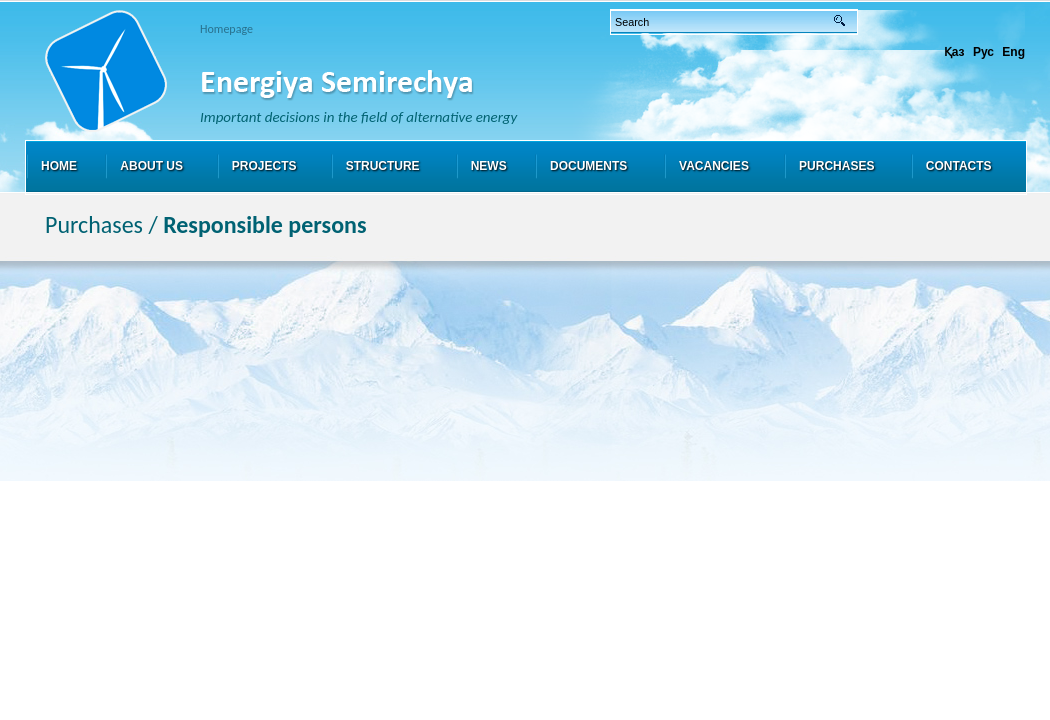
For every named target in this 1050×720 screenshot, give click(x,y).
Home (59, 166)
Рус (983, 52)
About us (151, 166)
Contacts (959, 166)
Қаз (954, 52)
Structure (383, 166)
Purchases (836, 166)
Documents (588, 166)
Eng (1013, 52)
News (489, 166)
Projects (264, 166)
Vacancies (714, 166)
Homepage (226, 29)
